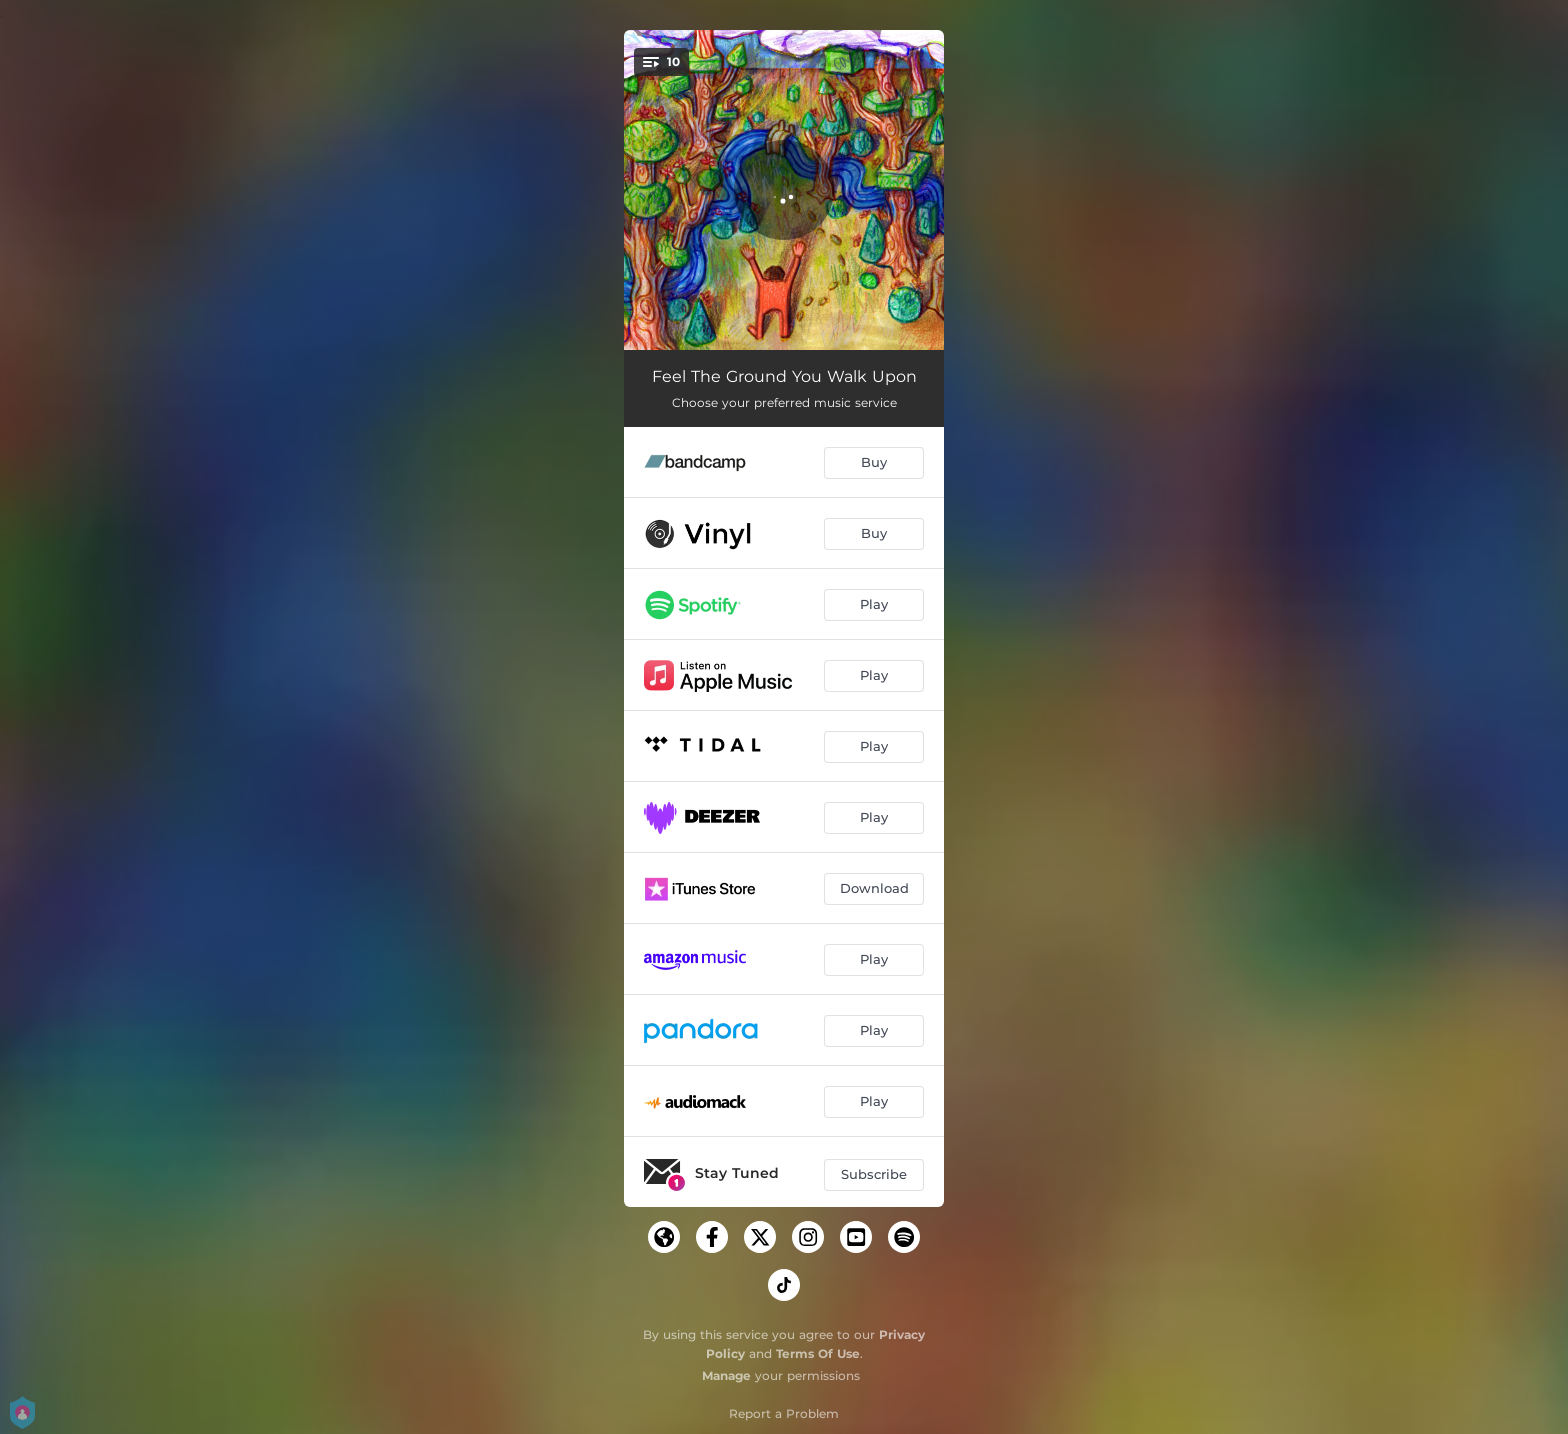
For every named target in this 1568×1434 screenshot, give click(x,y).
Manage (726, 1375)
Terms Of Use (818, 1353)
